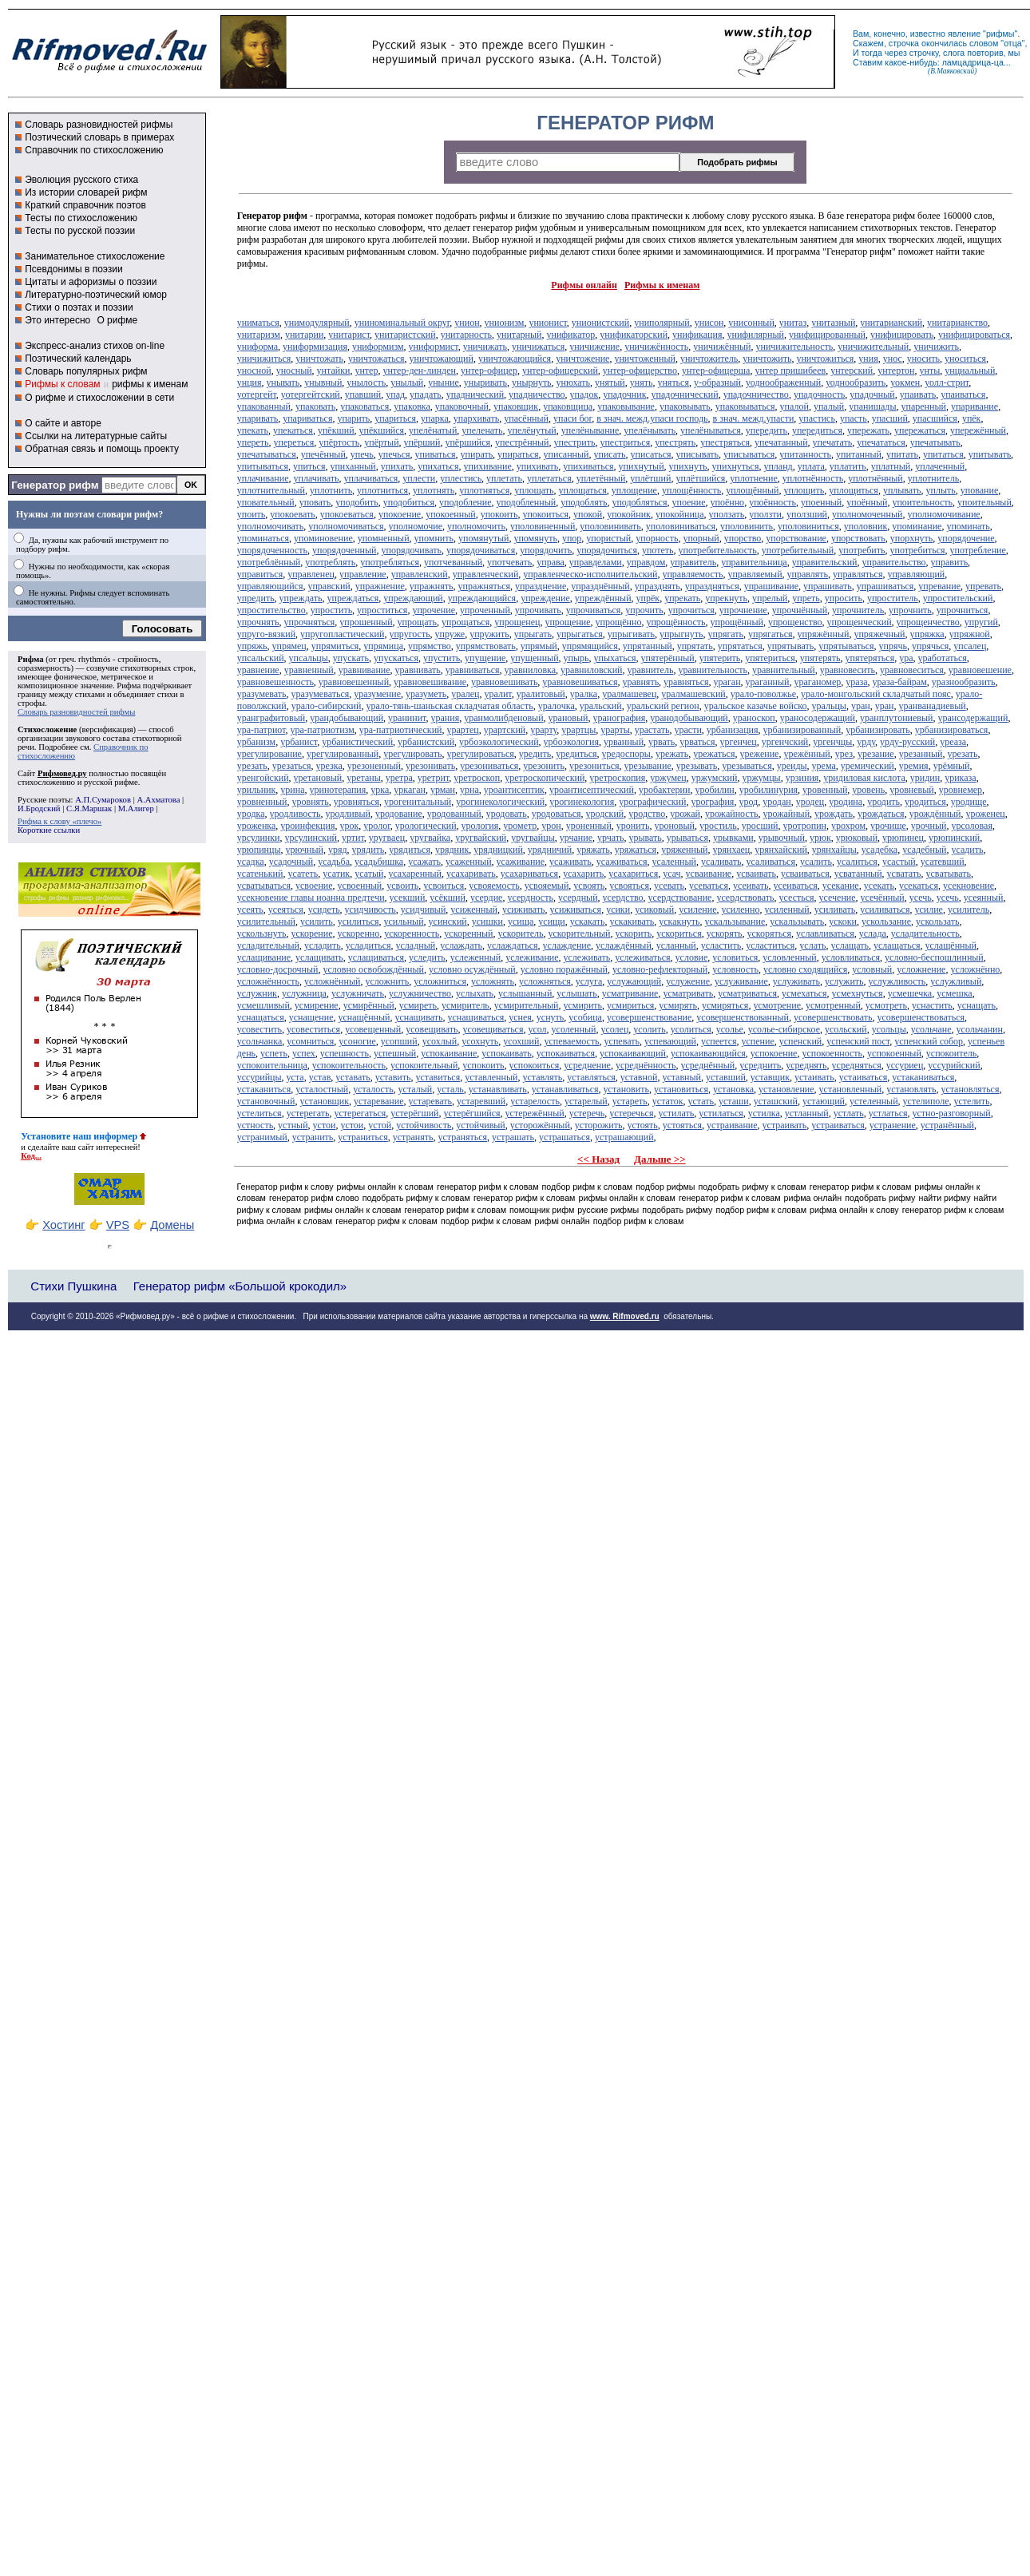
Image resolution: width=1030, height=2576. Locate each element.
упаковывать (685, 406)
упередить (766, 430)
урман (442, 789)
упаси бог (572, 418)
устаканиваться (923, 1077)
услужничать (357, 993)
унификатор (570, 334)
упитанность (805, 454)
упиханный (352, 466)
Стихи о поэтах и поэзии (79, 307)
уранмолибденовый (503, 717)
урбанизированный (802, 729)
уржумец (668, 777)
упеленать (482, 430)
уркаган (410, 789)
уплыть (941, 490)
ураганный (768, 682)
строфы (31, 703)
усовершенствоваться (921, 1017)
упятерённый (667, 658)
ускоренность (411, 933)
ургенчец (737, 741)
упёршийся (467, 442)
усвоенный (360, 885)
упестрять (675, 442)
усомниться (310, 1041)
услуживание (741, 981)
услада (872, 933)
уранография (618, 717)
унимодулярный (317, 322)
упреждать (301, 598)
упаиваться (963, 394)
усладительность (925, 933)
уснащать (976, 1005)
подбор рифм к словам (587, 1186)
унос (892, 358)
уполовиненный (542, 526)
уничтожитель (709, 358)
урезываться (746, 765)
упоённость (772, 502)
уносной (254, 370)
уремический (867, 765)
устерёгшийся (472, 1113)
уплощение (634, 490)
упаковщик (515, 406)
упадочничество (756, 394)
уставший (726, 1077)
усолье (729, 1029)
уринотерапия (338, 789)
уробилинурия (768, 789)
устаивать (814, 1077)
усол (537, 1029)
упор (571, 538)
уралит (497, 693)
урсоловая (971, 825)
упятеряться (870, 658)
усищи (551, 921)
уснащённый (364, 1017)
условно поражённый (564, 969)
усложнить (387, 981)
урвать (661, 741)
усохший (521, 1041)
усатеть (302, 873)
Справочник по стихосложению (94, 150)
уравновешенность (275, 682)
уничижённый (722, 346)
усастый (899, 861)
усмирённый (368, 1005)
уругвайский (480, 837)
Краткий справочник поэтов (85, 205)
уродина (845, 801)
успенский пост (857, 1041)
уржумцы (761, 777)
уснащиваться (475, 1017)
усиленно (740, 909)
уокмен (905, 382)
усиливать (834, 909)
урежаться (714, 753)
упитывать (990, 454)
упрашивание (771, 586)
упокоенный (450, 514)
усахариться (633, 873)
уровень (868, 789)
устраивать (785, 1125)
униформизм (378, 346)
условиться (735, 957)
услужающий (634, 981)
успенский (800, 1041)
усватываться (264, 885)
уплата (811, 466)
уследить (427, 957)
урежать (672, 753)
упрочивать (538, 610)
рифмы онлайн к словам (385, 1186)
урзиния (802, 777)
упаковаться (364, 406)
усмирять (678, 1005)
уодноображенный (783, 382)
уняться (673, 382)
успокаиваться (566, 1053)
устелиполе (926, 1101)
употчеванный (453, 562)
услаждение (567, 945)
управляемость (692, 574)
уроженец (984, 813)
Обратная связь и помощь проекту (102, 448)
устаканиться (264, 1089)
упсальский (260, 658)
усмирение (317, 1005)
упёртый (381, 442)
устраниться (362, 1137)
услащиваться (376, 957)
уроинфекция (307, 825)
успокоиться (534, 1065)
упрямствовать (486, 646)
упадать (426, 394)
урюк (820, 837)
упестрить (575, 442)
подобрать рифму (880, 1198)
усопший (399, 1041)
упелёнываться (710, 430)
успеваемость (571, 1041)
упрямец (288, 646)
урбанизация (733, 729)
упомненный (384, 538)
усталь (450, 1089)
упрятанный (647, 646)
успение (758, 1041)
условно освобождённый (373, 969)
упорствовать (858, 538)
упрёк (648, 598)
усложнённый (332, 981)
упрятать (695, 646)
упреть (805, 598)
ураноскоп (754, 717)
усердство (623, 897)
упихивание (487, 466)
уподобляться (639, 502)
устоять (642, 1125)
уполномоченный (867, 514)
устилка (764, 1113)
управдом (646, 562)
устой (379, 1125)
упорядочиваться (480, 550)
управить (950, 562)
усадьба (334, 861)
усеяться (285, 909)
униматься (258, 322)
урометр (520, 825)
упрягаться (770, 634)
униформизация (315, 346)
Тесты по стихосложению (81, 218)
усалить (816, 861)
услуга (589, 981)
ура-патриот (261, 729)
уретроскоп (477, 777)
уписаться (651, 454)
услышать (576, 993)
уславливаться (825, 933)
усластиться (770, 945)
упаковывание (626, 406)
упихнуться (735, 466)
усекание (840, 885)
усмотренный (833, 1005)
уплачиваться (370, 478)
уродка (251, 813)
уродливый (348, 813)
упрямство (429, 646)
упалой (794, 406)
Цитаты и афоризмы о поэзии (90, 281)
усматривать (688, 993)
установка (733, 1089)
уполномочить (476, 526)
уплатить (848, 466)
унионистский (600, 322)
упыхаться (615, 658)
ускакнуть (679, 921)
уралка (583, 693)
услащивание (264, 957)
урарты (614, 729)
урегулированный (342, 753)
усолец (614, 1029)
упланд (777, 466)
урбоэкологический (498, 741)
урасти (688, 729)
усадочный (291, 861)
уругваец (387, 837)
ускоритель (521, 933)
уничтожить (767, 358)
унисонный (751, 322)
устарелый (586, 1101)
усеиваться (795, 885)
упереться (294, 442)
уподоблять (584, 502)
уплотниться (382, 490)
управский (328, 586)
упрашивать (827, 586)
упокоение (399, 514)
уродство (646, 813)
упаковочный (462, 406)
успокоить (483, 1065)
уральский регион (663, 705)
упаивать (918, 394)
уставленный (491, 1077)
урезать (963, 753)
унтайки (334, 370)
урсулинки (258, 837)
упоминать (967, 526)
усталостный (321, 1089)
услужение (688, 981)
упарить (353, 418)
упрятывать (790, 646)
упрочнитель (858, 610)
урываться (687, 837)
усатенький (260, 873)
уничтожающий (441, 358)
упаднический (475, 394)
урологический (426, 825)
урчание (576, 837)
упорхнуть (911, 538)
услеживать (587, 957)
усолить (649, 1029)
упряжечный (879, 634)
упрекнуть (726, 598)
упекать (252, 430)
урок (349, 825)
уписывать (696, 454)
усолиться (691, 1029)
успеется (719, 1041)
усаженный (469, 861)
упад (395, 394)
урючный (304, 849)
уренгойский (263, 777)
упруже (450, 634)
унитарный (519, 334)
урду (866, 741)
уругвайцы (533, 837)
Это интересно (57, 320)
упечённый (323, 454)
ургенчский (785, 741)
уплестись (460, 478)
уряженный (684, 849)
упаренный (923, 406)
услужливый (955, 981)
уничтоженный (644, 358)
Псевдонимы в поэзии (74, 269)
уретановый (318, 777)
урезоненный (374, 765)
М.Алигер (136, 808)
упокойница (680, 514)
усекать (879, 885)
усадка (250, 861)
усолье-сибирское (784, 1029)
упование (979, 490)
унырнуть (532, 382)
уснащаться (260, 1017)
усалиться (857, 861)
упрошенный (365, 622)
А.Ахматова (158, 799)
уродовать (506, 813)
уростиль (718, 825)
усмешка (954, 993)
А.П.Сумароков (103, 799)
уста (295, 1077)
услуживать (796, 981)
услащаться (897, 945)
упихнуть (688, 466)
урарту (543, 729)
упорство (743, 538)
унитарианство (957, 322)
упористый (608, 538)
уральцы (829, 705)
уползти (765, 514)
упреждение (545, 598)
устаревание (378, 1101)
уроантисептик (514, 789)
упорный (701, 538)
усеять (250, 909)
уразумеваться (320, 693)
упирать (477, 454)
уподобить (356, 502)
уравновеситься (912, 670)
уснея (520, 1017)
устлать (849, 1113)
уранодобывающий (689, 717)
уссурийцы (259, 1077)
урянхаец (731, 849)
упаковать (315, 406)
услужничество (420, 993)
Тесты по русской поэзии (80, 230)
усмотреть (886, 1005)
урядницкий (498, 849)
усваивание (709, 873)
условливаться (851, 957)
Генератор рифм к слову (285, 1186)
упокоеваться (347, 514)
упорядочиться (606, 550)
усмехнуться (857, 993)
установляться (970, 1089)
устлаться (888, 1113)
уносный (294, 370)
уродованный (454, 813)
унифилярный (755, 334)
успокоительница (272, 1065)
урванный (624, 741)
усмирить (583, 1005)
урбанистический (357, 741)
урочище (888, 825)
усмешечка (910, 993)
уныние (443, 382)
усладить (322, 945)
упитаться (943, 454)
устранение (893, 1125)
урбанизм (256, 741)
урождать (833, 813)
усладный (416, 945)
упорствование (796, 538)
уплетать (504, 478)
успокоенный (894, 1053)
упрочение (433, 610)
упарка (435, 418)
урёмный (951, 765)
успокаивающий (633, 1053)
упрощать (417, 622)
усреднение (587, 1065)
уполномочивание (943, 514)
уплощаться (583, 490)
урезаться (291, 765)
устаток (667, 1101)
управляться (857, 574)
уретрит (433, 777)
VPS (117, 1225)
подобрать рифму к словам (752, 1186)
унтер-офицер (489, 370)
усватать (904, 873)
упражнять (432, 586)
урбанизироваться (951, 729)
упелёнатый (433, 430)
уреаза (953, 741)
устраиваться (838, 1125)
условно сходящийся (805, 969)
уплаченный (940, 466)
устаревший (481, 1101)
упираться (517, 454)
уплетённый (601, 478)
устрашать (513, 1137)
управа (551, 562)
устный (292, 1125)
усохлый (440, 1041)
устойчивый (480, 1125)
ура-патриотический (400, 729)
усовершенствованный (742, 1017)
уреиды (792, 765)
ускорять (725, 933)
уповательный (266, 502)
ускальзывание (735, 921)
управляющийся (270, 586)
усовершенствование (649, 1017)
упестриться (625, 442)
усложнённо (975, 969)
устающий (823, 1101)
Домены (172, 1225)
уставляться (591, 1077)
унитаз (792, 322)
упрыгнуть (681, 634)
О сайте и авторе (63, 423)
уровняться (356, 801)
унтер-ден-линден (419, 370)
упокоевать (292, 514)
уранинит (407, 717)
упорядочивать (412, 550)
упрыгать (533, 634)
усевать (669, 885)
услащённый (951, 945)
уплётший (650, 478)
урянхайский (781, 849)
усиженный (473, 909)
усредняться (856, 1065)
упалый (829, 406)
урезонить (544, 765)
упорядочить (546, 550)
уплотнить (331, 490)
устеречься (631, 1113)
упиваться (435, 454)
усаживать (570, 861)
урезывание (647, 765)
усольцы (889, 1029)
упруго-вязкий (266, 634)
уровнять (310, 801)
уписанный (566, 454)
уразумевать (262, 693)
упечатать (833, 442)
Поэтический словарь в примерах (99, 137)
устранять (413, 1137)
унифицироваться (974, 334)
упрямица (383, 646)
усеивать (750, 885)
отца (1013, 43)
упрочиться (691, 610)
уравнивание (364, 670)
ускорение (312, 933)
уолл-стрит (947, 382)
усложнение (921, 969)
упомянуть (535, 538)
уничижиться (264, 358)
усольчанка (259, 1041)
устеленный (874, 1101)
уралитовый (541, 693)
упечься (394, 454)
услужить (844, 981)
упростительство (271, 610)
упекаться (293, 430)
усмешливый (263, 1005)
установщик (324, 1101)
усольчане (931, 1029)
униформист (433, 346)
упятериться (770, 658)
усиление (697, 909)
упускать (351, 658)
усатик (336, 873)
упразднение (540, 586)
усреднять (806, 1065)
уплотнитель (933, 478)
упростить (331, 610)
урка (379, 789)
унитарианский (891, 322)
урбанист (298, 741)
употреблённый (268, 562)
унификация (697, 334)
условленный (789, 957)
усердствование (679, 897)
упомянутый (483, 538)
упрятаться (740, 646)
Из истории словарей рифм (86, 192)
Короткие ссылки (49, 830)
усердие (486, 897)
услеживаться (642, 957)
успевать (622, 1041)
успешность (344, 1053)
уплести (418, 478)
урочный (929, 825)
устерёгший (414, 1113)
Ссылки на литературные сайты (96, 436)
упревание (939, 586)
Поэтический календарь (78, 358)
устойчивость (423, 1125)
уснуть (550, 1017)
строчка (904, 43)
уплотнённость (812, 478)
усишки (487, 921)
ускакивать (631, 921)
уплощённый (752, 490)
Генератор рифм (54, 485)
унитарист (349, 334)
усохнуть (480, 1041)
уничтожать (319, 358)
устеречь (586, 1113)
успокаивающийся (708, 1053)
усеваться (708, 885)
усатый (369, 873)
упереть (253, 442)
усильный (403, 921)
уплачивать (316, 478)
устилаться (721, 1113)
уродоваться (556, 813)
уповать (315, 502)
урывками (733, 837)
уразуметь (426, 693)
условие (691, 957)
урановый (568, 717)
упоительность (922, 502)
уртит (353, 837)
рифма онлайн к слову (854, 1210)
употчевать (509, 562)
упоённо (728, 502)
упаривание (974, 406)
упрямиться (335, 646)
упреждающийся (482, 598)
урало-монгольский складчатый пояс (876, 693)
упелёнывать (649, 430)
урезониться (594, 765)
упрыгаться (580, 634)
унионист (547, 322)
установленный (850, 1089)
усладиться (368, 945)
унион (466, 322)
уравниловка (530, 670)
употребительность (717, 550)
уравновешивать (504, 682)
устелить (971, 1101)
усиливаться (884, 909)
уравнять (640, 682)
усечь (920, 897)
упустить (441, 658)
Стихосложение (47, 729)
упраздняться (712, 586)
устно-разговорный (951, 1113)
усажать (424, 861)
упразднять (657, 586)
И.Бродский (39, 808)
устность (255, 1125)
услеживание (531, 957)
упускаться (396, 658)
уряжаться (635, 849)
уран (860, 705)
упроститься (382, 610)
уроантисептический (591, 789)
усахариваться (529, 873)
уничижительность (794, 346)
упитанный (858, 454)
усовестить (259, 1029)
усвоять (588, 885)
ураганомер (818, 682)
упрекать (682, 598)
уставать (352, 1077)
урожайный (786, 813)
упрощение (567, 622)
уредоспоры (625, 753)
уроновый (674, 825)
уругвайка (430, 837)
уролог (376, 825)
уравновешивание (430, 682)
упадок (584, 394)
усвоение (314, 885)
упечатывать (935, 442)
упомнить (434, 538)
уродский (604, 813)
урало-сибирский (326, 705)
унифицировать (901, 334)
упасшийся (935, 418)
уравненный (309, 670)
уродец (810, 801)
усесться (796, 897)
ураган (727, 682)
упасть (853, 418)
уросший (760, 825)
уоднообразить (855, 382)
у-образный (717, 382)
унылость (366, 382)
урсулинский (311, 837)
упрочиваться (593, 610)
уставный (681, 1077)
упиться (309, 466)
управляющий (916, 574)
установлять (911, 1089)
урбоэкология (571, 741)
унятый (610, 382)
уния (867, 358)
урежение (758, 753)
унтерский (851, 370)
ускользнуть (262, 933)
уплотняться (484, 490)
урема (824, 765)
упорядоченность (272, 550)
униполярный (662, 322)
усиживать (523, 909)
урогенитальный (417, 801)
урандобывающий (346, 717)
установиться (681, 1089)
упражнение (380, 586)
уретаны (364, 777)
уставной (639, 1077)
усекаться (918, 885)
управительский (825, 562)
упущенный (534, 658)
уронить (633, 825)
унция (249, 382)
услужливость (897, 981)
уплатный (891, 466)
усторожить (599, 1125)
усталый (415, 1089)
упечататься (881, 442)
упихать (397, 466)
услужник (257, 993)
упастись (816, 418)
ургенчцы (832, 741)
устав (320, 1077)
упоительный (984, 502)
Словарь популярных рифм (86, 371)
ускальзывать (797, 921)
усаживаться (622, 861)
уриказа (960, 777)
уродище (969, 801)
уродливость (295, 813)
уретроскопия (617, 777)
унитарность (466, 334)
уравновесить (847, 670)
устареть (630, 1101)
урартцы (578, 729)
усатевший (943, 861)
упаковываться (745, 406)
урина (292, 789)
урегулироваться (480, 753)
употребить (861, 550)
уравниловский (591, 670)
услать (812, 945)
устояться (682, 1125)
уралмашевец (629, 693)
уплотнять (433, 490)
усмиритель (465, 1005)
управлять (807, 574)
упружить (489, 634)
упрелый (769, 598)
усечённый (883, 897)
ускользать (937, 921)
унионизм (505, 322)
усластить (721, 945)
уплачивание (263, 478)
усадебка (879, 849)
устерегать (308, 1113)
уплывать (902, 490)
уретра (399, 777)
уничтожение (582, 358)
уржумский (714, 777)
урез (844, 753)
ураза (856, 682)
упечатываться (266, 454)
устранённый (947, 1125)
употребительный (798, 550)
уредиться (576, 753)
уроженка (256, 825)
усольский (846, 1029)
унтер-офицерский (560, 370)
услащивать (319, 957)
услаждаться (512, 945)
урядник (452, 849)
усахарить (583, 873)
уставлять (542, 1077)
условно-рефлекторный (659, 969)
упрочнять (258, 622)
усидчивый (423, 909)
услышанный (525, 993)
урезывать (697, 765)
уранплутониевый (896, 717)
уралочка (556, 705)
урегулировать (412, 753)
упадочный (872, 394)
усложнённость (268, 981)
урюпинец (903, 837)
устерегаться (360, 1113)
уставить (393, 1077)
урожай (685, 813)
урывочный (782, 837)
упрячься (930, 646)
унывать (283, 382)
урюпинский (954, 837)
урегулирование (269, 753)
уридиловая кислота (864, 777)
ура (906, 658)
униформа (257, 346)
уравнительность (712, 670)
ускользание (886, 921)
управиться (260, 574)
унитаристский (405, 334)
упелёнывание (590, 430)
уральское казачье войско (755, 705)
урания (444, 717)
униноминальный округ (402, 322)
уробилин (714, 789)
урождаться (881, 813)
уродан (777, 801)
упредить (256, 598)
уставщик (770, 1077)
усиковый (654, 909)
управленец (311, 574)
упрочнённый (799, 610)
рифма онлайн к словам (285, 1221)
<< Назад (598, 1159)
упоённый (866, 502)
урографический (652, 801)
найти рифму (945, 1198)
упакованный (264, 406)
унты (930, 370)
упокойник (629, 514)
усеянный (984, 897)
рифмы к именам (150, 384)
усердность (530, 897)
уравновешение (980, 670)
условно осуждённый (472, 969)
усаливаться (771, 861)
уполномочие (415, 526)
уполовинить (746, 526)
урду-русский (907, 741)
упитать (902, 454)
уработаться (941, 658)
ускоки (843, 921)
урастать (652, 729)
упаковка (412, 406)
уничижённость (656, 346)
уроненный (589, 825)
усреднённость (646, 1065)
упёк (971, 418)
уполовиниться (808, 526)
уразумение (377, 693)
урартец (463, 729)
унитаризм (258, 334)
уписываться (748, 454)
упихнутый (641, 466)
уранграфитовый (271, 717)
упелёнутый (532, 430)
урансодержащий (973, 717)
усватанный (858, 873)
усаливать (721, 861)
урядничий (550, 849)
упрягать (725, 634)
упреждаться (353, 598)
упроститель (892, 598)
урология (480, 825)
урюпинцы (259, 849)
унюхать (574, 382)
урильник (256, 789)
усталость (373, 1089)
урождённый (935, 813)
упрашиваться (885, 586)
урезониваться (489, 765)
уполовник (866, 526)
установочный (266, 1101)
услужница (304, 993)
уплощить (803, 490)
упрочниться (962, 610)
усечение (837, 897)
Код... (31, 1155)
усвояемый (547, 885)
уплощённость (691, 490)
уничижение (594, 346)
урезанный (921, 753)
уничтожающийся (514, 358)
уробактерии (665, 789)
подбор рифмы (665, 1186)
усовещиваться (492, 1029)
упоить (251, 514)
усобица (585, 1017)
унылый (406, 382)
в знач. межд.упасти (753, 418)
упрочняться (309, 622)
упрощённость (675, 622)
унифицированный (827, 334)
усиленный (786, 909)
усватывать (948, 873)
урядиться (409, 849)
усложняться (545, 981)
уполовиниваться (680, 526)
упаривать (257, 418)
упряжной (969, 634)
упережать (868, 430)
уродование (398, 813)
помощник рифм (541, 1210)
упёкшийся (382, 430)
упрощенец (517, 622)
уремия (914, 765)
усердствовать (745, 897)
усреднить (760, 1065)
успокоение (774, 1053)
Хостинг (63, 1225)
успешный (395, 1053)
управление (362, 574)
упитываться (262, 466)
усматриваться (747, 993)
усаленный (674, 861)
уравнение (258, 670)
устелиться (259, 1113)
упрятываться (846, 646)
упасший (890, 418)
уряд (337, 849)
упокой (587, 514)
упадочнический (685, 394)
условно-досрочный (278, 969)
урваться (697, 741)
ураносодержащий (817, 717)
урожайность (732, 813)
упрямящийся (590, 646)
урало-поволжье (763, 693)
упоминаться (263, 538)
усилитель (968, 909)
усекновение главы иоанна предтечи (311, 897)
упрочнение (743, 610)
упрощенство (795, 622)
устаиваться (863, 1077)
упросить (843, 598)
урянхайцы (834, 849)
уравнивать (418, 670)
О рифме (117, 320)
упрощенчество (928, 622)
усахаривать (471, 873)
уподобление (465, 502)
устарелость (535, 1101)
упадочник (624, 394)
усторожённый (540, 1125)
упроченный (485, 610)
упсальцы (308, 658)
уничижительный (873, 346)
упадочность (819, 394)
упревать (983, 586)
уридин (925, 777)
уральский (601, 705)
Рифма (31, 659)
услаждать (461, 945)
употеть (658, 550)
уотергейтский (310, 394)
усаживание (521, 861)
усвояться (629, 885)
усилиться (358, 921)
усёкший (447, 897)
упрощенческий (859, 622)
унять (641, 382)
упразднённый (600, 586)
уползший (806, 514)
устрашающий (624, 1137)
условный (872, 969)
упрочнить (910, 610)
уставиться (438, 1077)
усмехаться (804, 993)
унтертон (895, 370)
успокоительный (424, 1065)
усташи (734, 1101)
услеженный (475, 957)
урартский (505, 729)
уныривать (485, 382)
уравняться (686, 682)
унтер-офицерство (640, 370)
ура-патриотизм (323, 729)
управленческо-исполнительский (590, 574)
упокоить (499, 514)
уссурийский (954, 1065)
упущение (485, 658)
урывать (644, 837)
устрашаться (564, 1137)
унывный (323, 382)
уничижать (485, 346)
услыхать (474, 993)
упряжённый (824, 634)
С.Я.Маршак (89, 808)
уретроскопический (544, 777)
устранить (313, 1137)
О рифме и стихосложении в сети (99, 397)
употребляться (389, 562)
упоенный (821, 502)
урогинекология (581, 801)
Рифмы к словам (62, 384)
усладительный (268, 945)
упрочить (644, 610)
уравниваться (473, 670)
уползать (727, 514)
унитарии (304, 334)
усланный (676, 945)
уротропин (804, 825)
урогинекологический (500, 801)
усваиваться (805, 873)
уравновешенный (354, 682)
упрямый (539, 646)
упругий (981, 622)
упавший (363, 394)
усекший (408, 897)
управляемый (754, 574)
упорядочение (965, 538)
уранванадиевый (931, 705)
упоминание (916, 526)
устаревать (430, 1101)
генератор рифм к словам (488, 1186)
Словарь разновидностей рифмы (98, 124)
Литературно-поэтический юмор (96, 294)
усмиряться (725, 1005)
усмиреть (418, 1005)
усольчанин (980, 1029)
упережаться (919, 430)
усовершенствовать (833, 1017)
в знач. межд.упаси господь (651, 418)
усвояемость (494, 885)
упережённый (978, 430)
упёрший (422, 442)
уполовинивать (610, 526)
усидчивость (370, 909)
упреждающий (413, 598)
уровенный (824, 789)
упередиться (817, 430)
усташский (776, 1101)
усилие (928, 909)
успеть (273, 1053)
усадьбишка (379, 861)
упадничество (537, 394)
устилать (676, 1113)
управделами (595, 562)
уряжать (593, 849)
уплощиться (853, 490)
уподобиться (408, 502)
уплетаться (549, 478)
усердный (578, 897)
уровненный (262, 801)
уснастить (932, 1005)
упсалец (969, 646)
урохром (848, 825)
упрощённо (619, 622)
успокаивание (449, 1053)
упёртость (339, 442)
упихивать (538, 466)
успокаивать (506, 1053)
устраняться (463, 1137)
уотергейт (256, 394)
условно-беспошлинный (934, 957)
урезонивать (430, 765)
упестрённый (522, 442)
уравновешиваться (579, 682)
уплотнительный (271, 490)
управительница (753, 562)
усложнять (492, 981)
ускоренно (359, 933)
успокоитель (951, 1053)
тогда (872, 52)
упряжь (252, 646)
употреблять (330, 562)
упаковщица (567, 406)
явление (964, 33)
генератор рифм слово (314, 1198)
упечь (362, 454)
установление (786, 1089)
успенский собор (928, 1041)
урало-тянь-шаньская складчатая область (449, 705)
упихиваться (588, 466)
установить (626, 1089)
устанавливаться (565, 1089)
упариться (395, 418)
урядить (368, 849)
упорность (657, 538)
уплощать (533, 490)
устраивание (732, 1125)
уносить (923, 358)
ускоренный (468, 933)
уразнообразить (964, 682)
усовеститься (313, 1029)
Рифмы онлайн (584, 285)
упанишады (872, 406)
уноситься (965, 358)
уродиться (925, 801)
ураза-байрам (900, 682)
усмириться (630, 1005)
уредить (535, 753)
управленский (419, 574)
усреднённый (707, 1065)
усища (520, 921)
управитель (693, 562)
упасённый (526, 418)
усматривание (630, 993)
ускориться (679, 933)
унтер (366, 370)
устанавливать (498, 1089)
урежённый (806, 753)
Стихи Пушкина (73, 1286)
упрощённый (737, 622)
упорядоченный (344, 550)
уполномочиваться (345, 526)
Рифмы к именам (662, 285)
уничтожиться (825, 358)
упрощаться (465, 622)
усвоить (402, 885)
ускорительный (580, 933)
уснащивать (418, 1017)
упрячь (893, 646)
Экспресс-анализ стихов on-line (94, 345)
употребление (978, 550)
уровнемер (960, 789)
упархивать (476, 418)
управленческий (486, 574)
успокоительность (349, 1065)
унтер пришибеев (790, 370)
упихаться (438, 466)
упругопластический (342, 634)
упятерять (820, 658)
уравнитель (651, 670)
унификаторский (634, 334)
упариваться (307, 418)
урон (551, 825)
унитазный (833, 322)
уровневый (911, 789)
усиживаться (576, 909)
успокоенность (832, 1053)
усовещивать (432, 1029)
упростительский (958, 598)
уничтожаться (376, 358)
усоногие (357, 1041)
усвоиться (443, 885)
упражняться (484, 586)
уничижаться (538, 346)
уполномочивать (270, 526)
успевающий (670, 1041)
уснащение (311, 1017)
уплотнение (753, 478)
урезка (329, 765)
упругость (409, 634)
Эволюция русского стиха (81, 179)
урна (469, 789)
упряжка (926, 634)
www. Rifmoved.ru (625, 1316)
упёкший (336, 430)
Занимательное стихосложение (94, 256)
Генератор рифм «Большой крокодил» (240, 1286)
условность (735, 969)
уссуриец (905, 1065)
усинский (448, 921)
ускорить (633, 933)
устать (700, 1101)
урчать (610, 837)
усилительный (266, 921)
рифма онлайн (813, 1198)
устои (324, 1125)
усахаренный (415, 873)
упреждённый (603, 598)
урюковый (856, 837)
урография (712, 801)
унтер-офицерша (716, 370)
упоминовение (323, 538)
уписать (610, 454)
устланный (807, 1113)
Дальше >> (660, 1159)
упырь (576, 658)
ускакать (587, 921)
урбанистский (426, 741)
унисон (709, 322)
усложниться (440, 981)
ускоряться (769, 933)
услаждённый (624, 945)
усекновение (968, 885)
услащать (849, 945)
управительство (894, 562)
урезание (876, 753)
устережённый (535, 1113)
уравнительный (783, 670)
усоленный (574, 1029)
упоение (688, 502)
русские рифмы (608, 1210)
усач (671, 873)
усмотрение (777, 1005)
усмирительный (526, 1005)
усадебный (924, 849)
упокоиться (545, 514)
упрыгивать (631, 634)
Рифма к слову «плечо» (59, 821)
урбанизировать (878, 729)
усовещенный (373, 1029)
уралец (465, 693)
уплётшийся (700, 478)
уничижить (936, 346)
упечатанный (781, 442)
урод (748, 801)
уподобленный (527, 502)
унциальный (970, 370)
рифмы (1000, 33)
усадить (967, 849)
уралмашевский (693, 693)
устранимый (262, 1137)
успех (303, 1053)
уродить (883, 801)
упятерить (720, 658)
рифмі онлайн (562, 1221)
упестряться (725, 442)
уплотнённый (875, 478)
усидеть (324, 909)
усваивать (756, 873)
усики (618, 909)
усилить (316, 921)
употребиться (917, 550)
